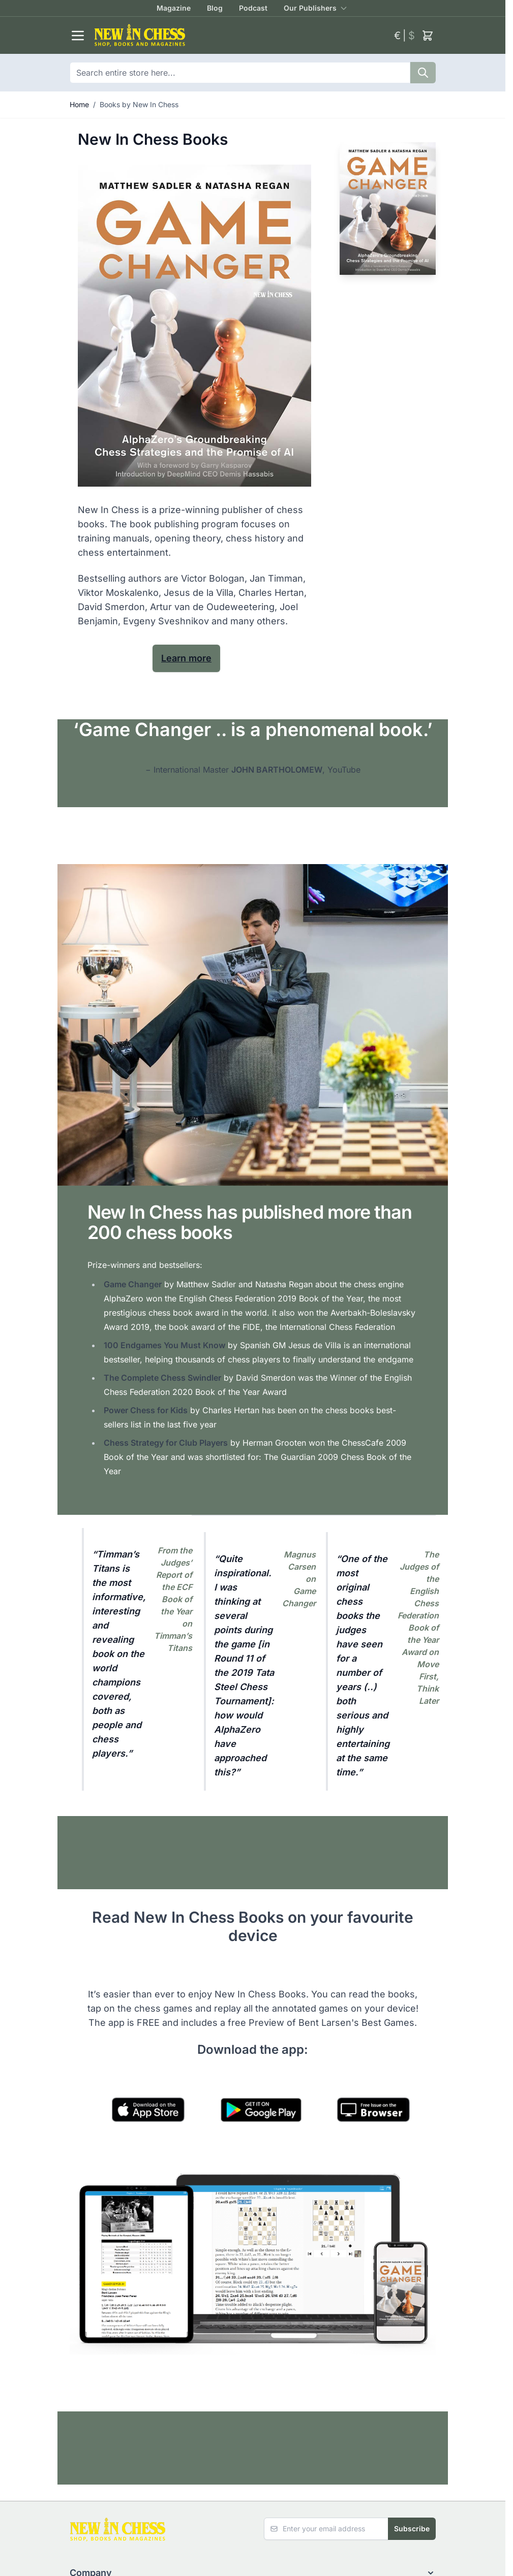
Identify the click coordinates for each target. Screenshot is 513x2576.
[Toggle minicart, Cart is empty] (427, 35)
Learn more (186, 658)
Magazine (174, 8)
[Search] (423, 72)
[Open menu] (78, 35)
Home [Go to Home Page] (79, 104)
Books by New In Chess (139, 104)
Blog (215, 8)
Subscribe (412, 2528)
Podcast (253, 8)
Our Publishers (310, 8)
